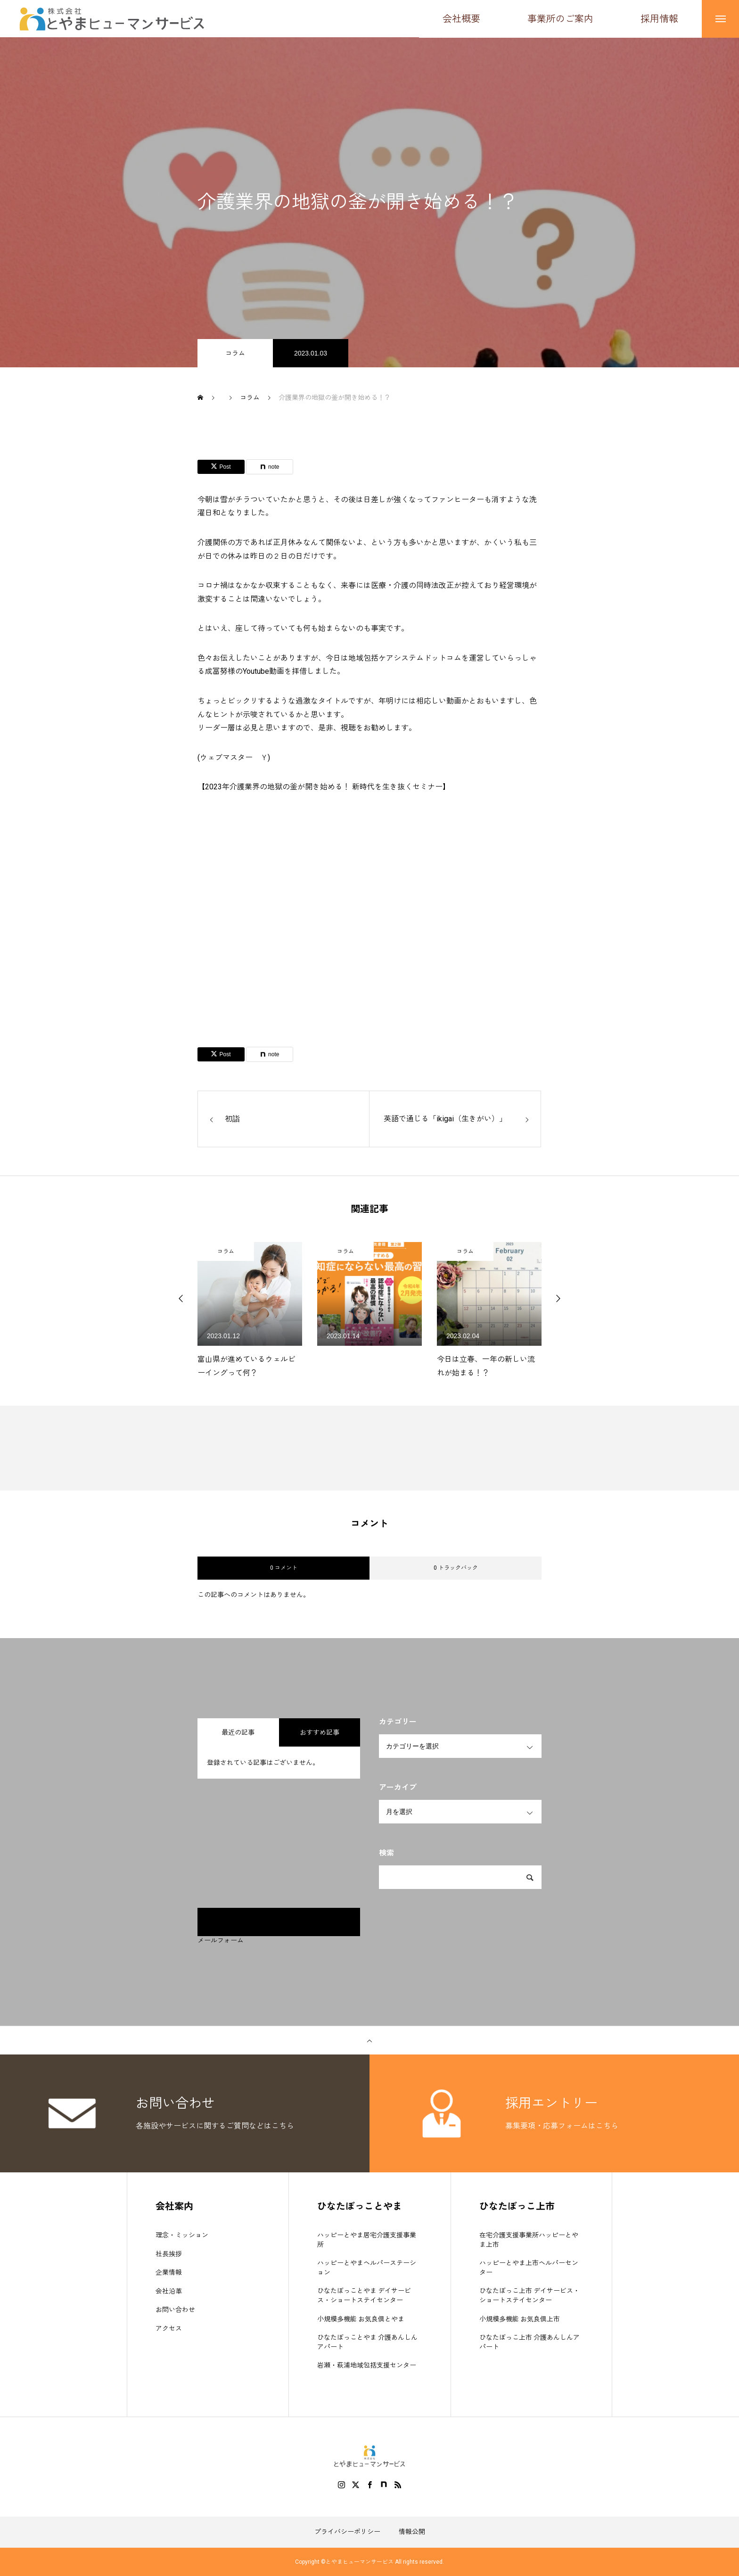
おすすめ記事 (319, 1733)
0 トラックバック (456, 1568)
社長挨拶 (169, 2254)
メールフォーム (220, 1941)
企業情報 (169, 2273)
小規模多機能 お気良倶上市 (519, 2319)
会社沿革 (169, 2291)
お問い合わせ (175, 2310)
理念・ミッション (182, 2235)
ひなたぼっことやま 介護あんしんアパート (367, 2342)
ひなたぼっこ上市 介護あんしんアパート (529, 2342)
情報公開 (412, 2531)
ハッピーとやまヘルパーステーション (366, 2268)
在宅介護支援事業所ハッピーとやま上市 (528, 2240)
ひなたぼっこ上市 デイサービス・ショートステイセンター (529, 2295)
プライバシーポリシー (347, 2531)
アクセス (169, 2328)
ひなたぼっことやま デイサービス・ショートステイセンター (364, 2295)
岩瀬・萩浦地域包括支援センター (366, 2365)
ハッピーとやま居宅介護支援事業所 (366, 2240)
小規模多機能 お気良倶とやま (360, 2319)
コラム (235, 353)
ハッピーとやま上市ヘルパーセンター (528, 2268)
